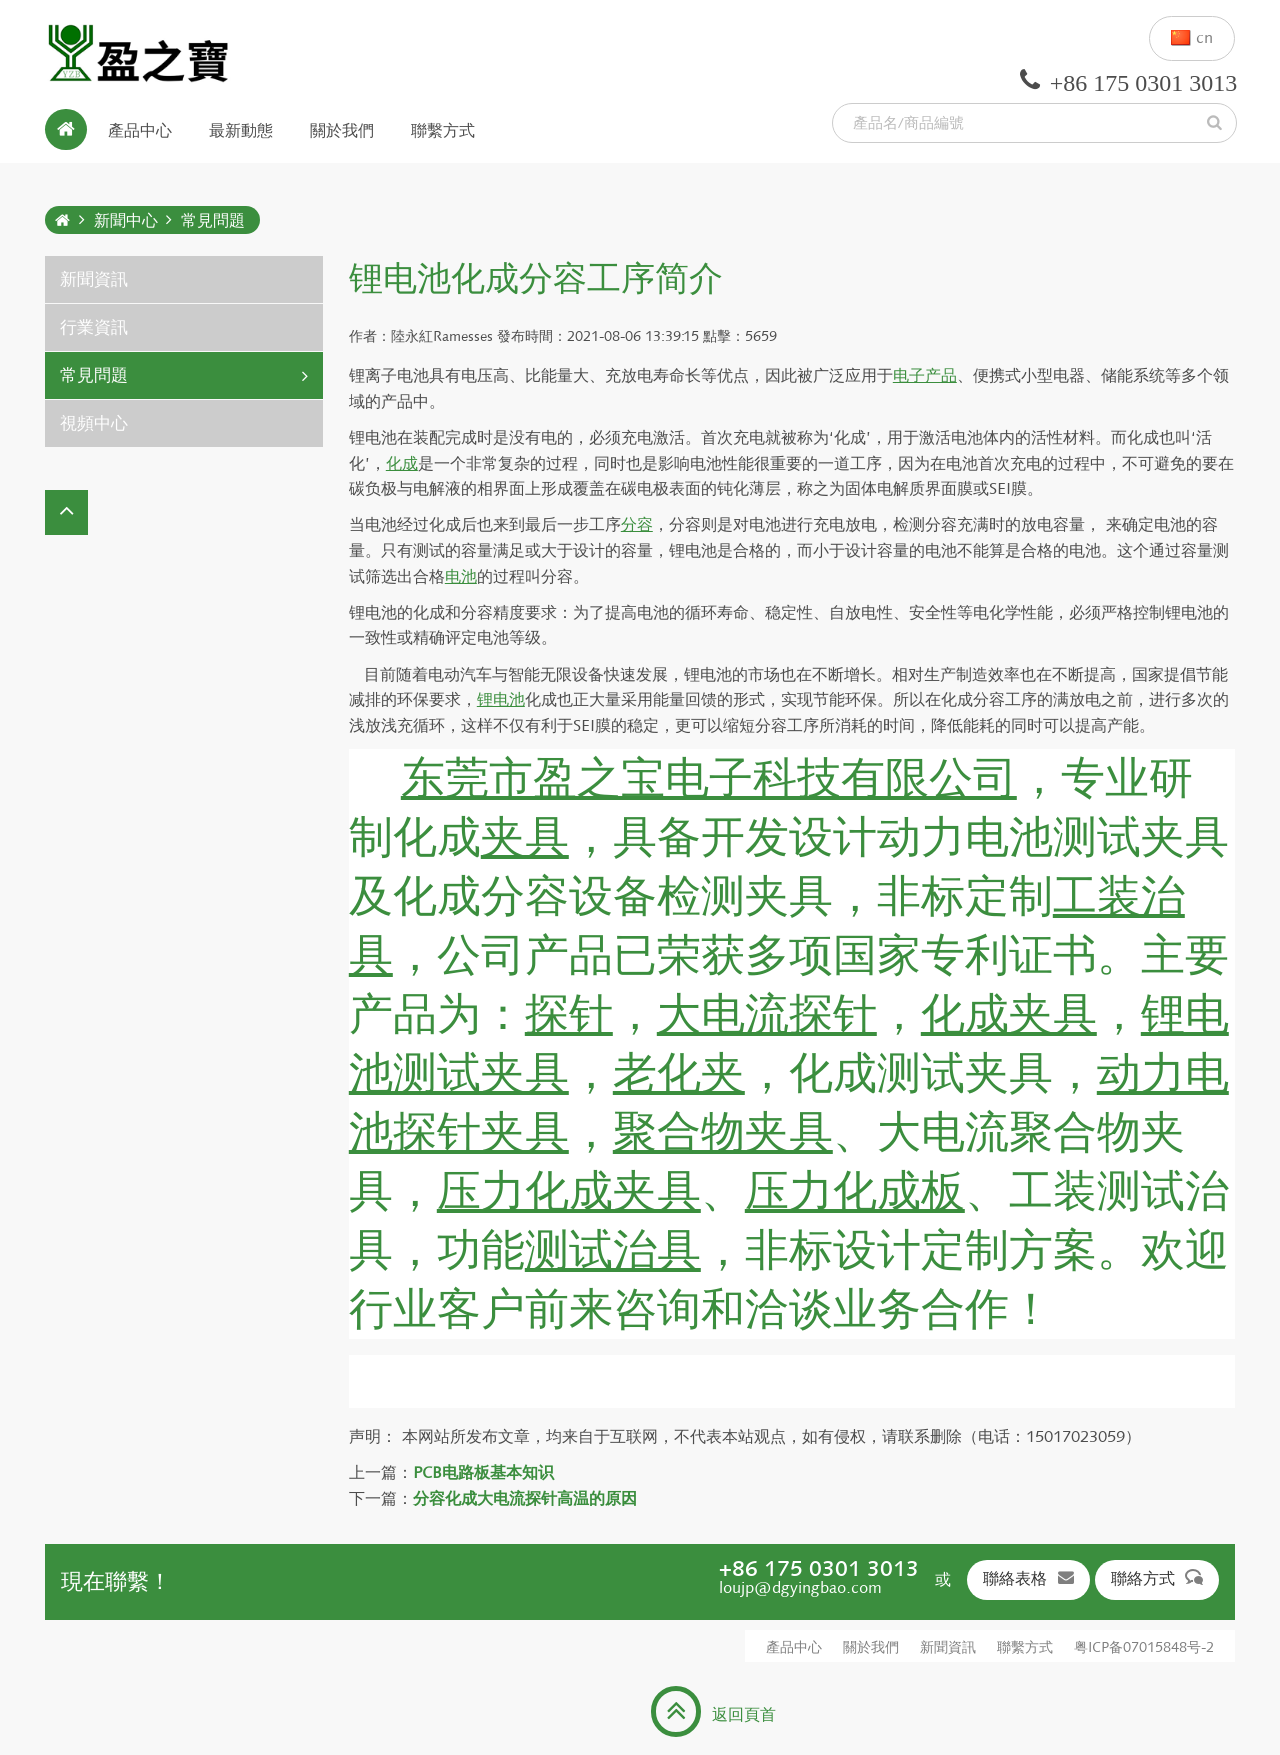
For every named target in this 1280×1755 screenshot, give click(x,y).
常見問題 (213, 220)
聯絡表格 (1028, 1578)
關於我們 (342, 129)
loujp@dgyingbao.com (800, 1587)
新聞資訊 (94, 279)
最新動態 (241, 129)
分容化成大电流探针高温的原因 (525, 1498)
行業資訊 (94, 327)
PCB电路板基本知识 (483, 1472)
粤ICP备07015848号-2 (1144, 1647)
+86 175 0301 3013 (819, 1568)
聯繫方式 (443, 129)
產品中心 (140, 129)
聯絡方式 (1157, 1578)
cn (1192, 38)
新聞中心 (126, 220)
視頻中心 (94, 423)
